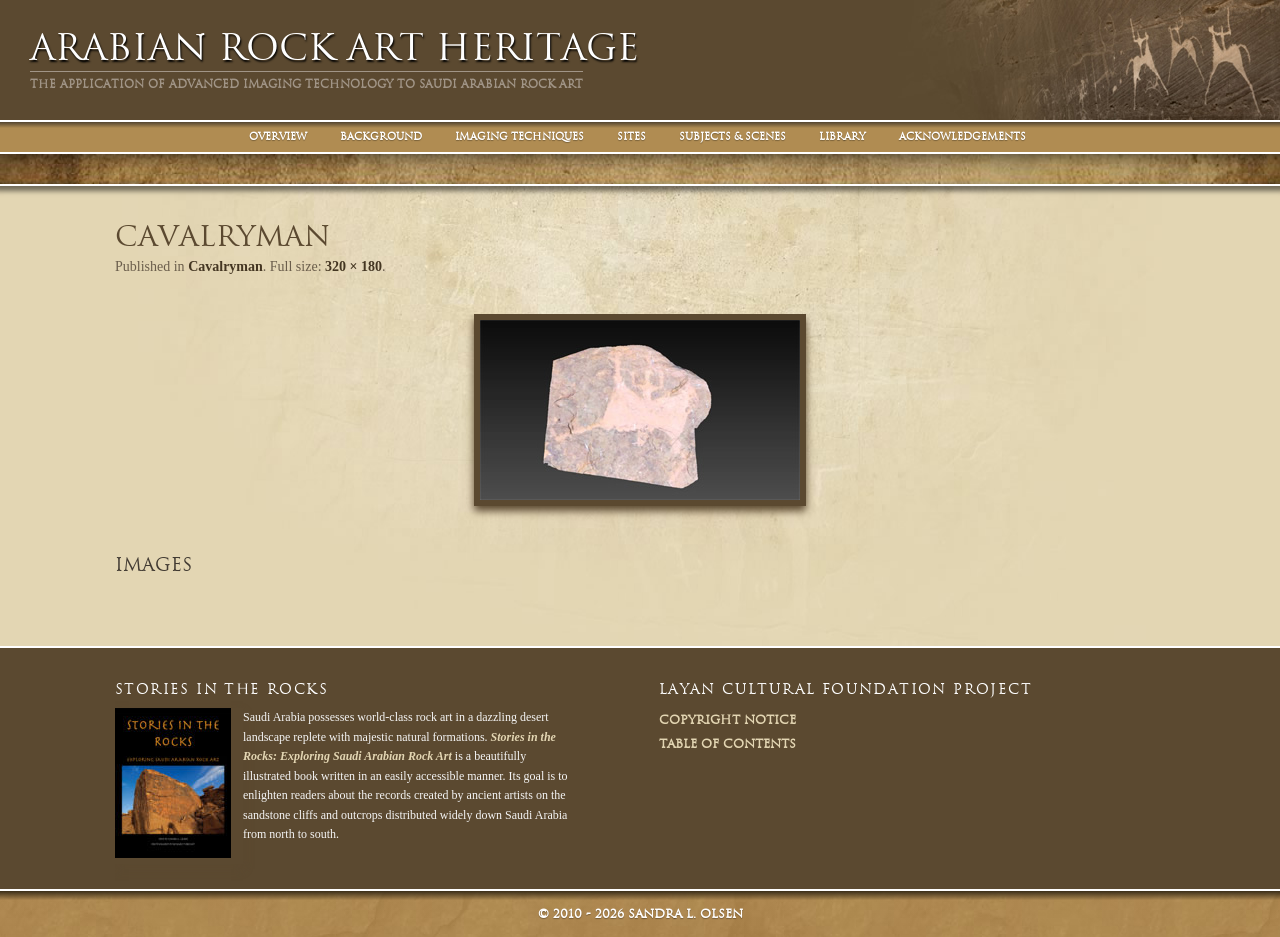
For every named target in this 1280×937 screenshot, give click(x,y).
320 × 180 (353, 266)
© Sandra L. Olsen (640, 913)
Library (842, 136)
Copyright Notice (727, 719)
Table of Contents (727, 743)
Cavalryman (225, 266)
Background (381, 136)
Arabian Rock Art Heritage (334, 47)
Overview (278, 136)
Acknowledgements (962, 136)
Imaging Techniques (519, 136)
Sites (631, 136)
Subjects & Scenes (732, 136)
